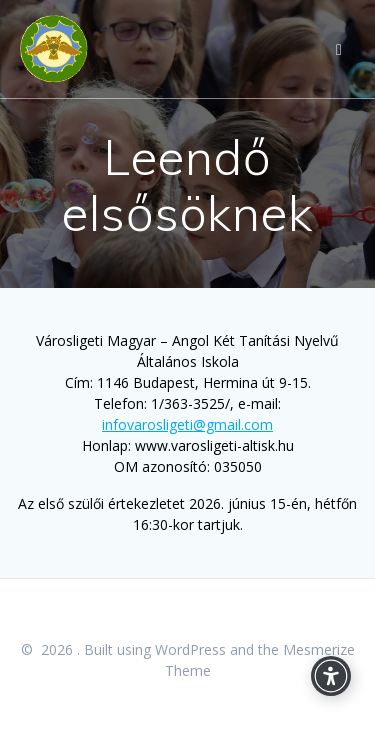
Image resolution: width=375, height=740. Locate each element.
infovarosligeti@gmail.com (187, 424)
